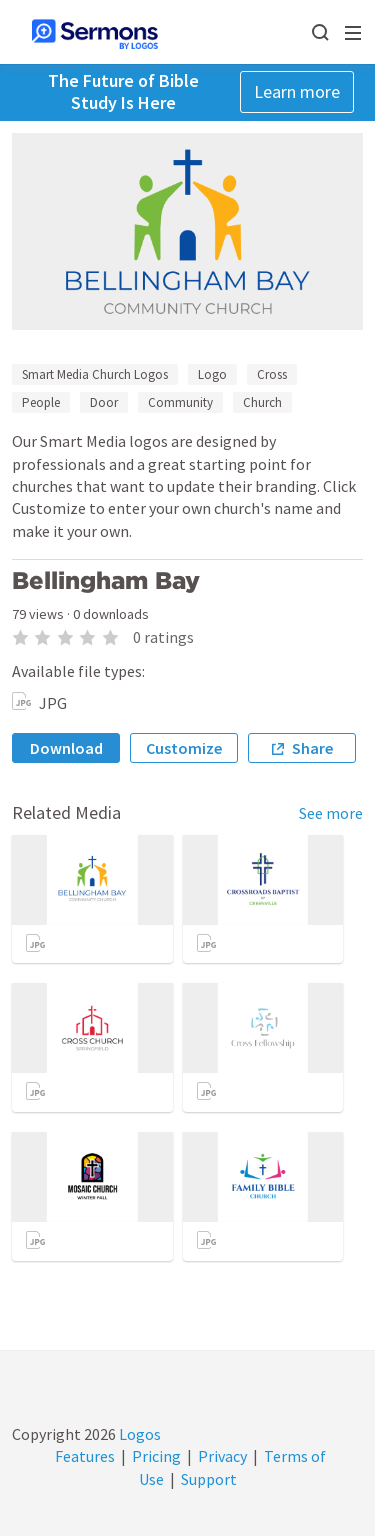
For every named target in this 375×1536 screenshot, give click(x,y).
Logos (138, 1434)
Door (104, 402)
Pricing (156, 1456)
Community (180, 402)
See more (331, 813)
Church (262, 402)
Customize (184, 748)
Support (209, 1479)
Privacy (222, 1456)
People (41, 402)
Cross (272, 374)
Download (66, 748)
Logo (212, 374)
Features (85, 1456)
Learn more (297, 91)
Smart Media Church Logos (95, 374)
